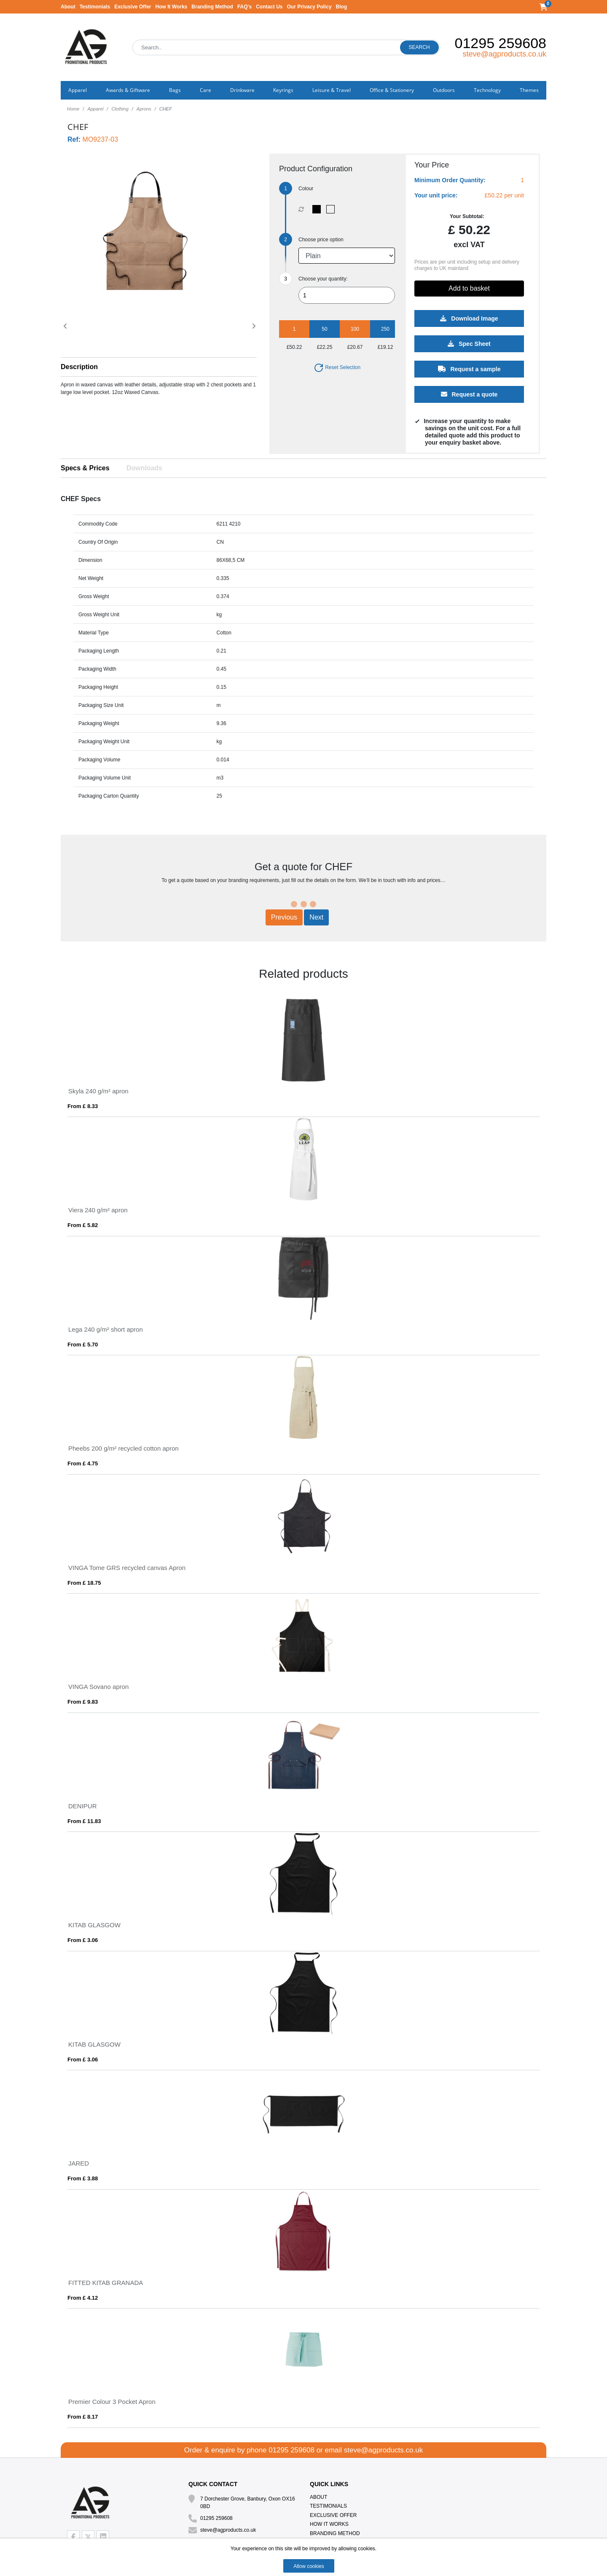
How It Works (172, 7)
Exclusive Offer (132, 7)
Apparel (95, 108)
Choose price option (321, 240)
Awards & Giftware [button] (128, 90)
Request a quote (469, 394)
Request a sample (469, 369)
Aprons (144, 108)
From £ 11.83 (84, 1821)
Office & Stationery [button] (392, 90)
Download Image (469, 318)
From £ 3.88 (82, 2178)
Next (316, 917)
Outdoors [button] (444, 90)
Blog (341, 7)
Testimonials (95, 7)
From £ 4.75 (82, 1463)
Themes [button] (529, 90)
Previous (284, 917)
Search (419, 47)
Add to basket (469, 288)
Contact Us (269, 7)
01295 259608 (500, 43)
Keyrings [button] (283, 90)
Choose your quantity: (323, 279)
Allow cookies (308, 2566)
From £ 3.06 (82, 1940)
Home (73, 108)
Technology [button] (487, 90)
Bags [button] (175, 90)
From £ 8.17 (82, 2417)
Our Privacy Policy (309, 7)
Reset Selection (337, 367)
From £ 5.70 (82, 1344)
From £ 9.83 (82, 1702)
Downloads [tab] (144, 468)
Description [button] (79, 366)
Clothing (119, 108)
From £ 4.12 (82, 2298)
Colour (305, 189)
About (68, 7)
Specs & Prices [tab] (85, 468)
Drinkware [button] (242, 90)
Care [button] (205, 90)
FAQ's (244, 7)
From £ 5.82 (82, 1225)
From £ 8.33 (82, 1106)
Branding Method (212, 7)
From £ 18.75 (84, 1583)
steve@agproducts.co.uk (504, 54)
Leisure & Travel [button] (331, 90)
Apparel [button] (77, 90)
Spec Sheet (469, 343)
